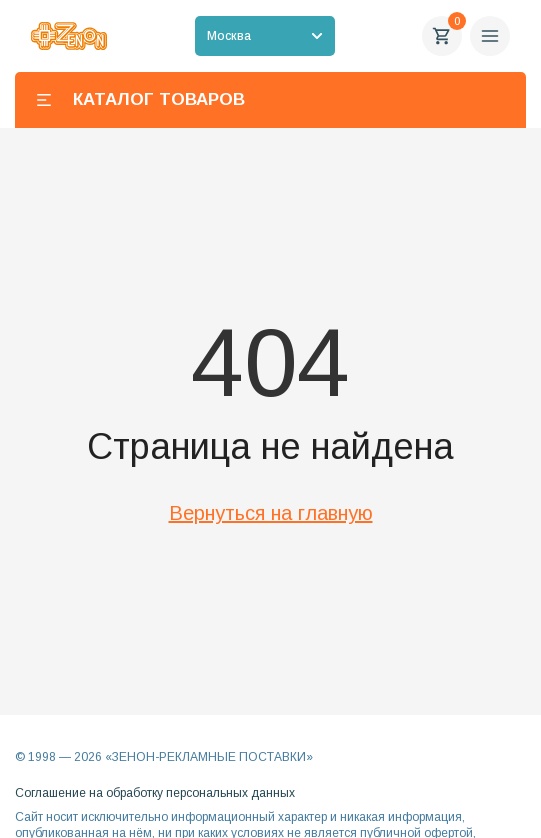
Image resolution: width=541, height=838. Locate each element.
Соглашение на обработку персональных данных (155, 793)
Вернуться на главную (271, 513)
